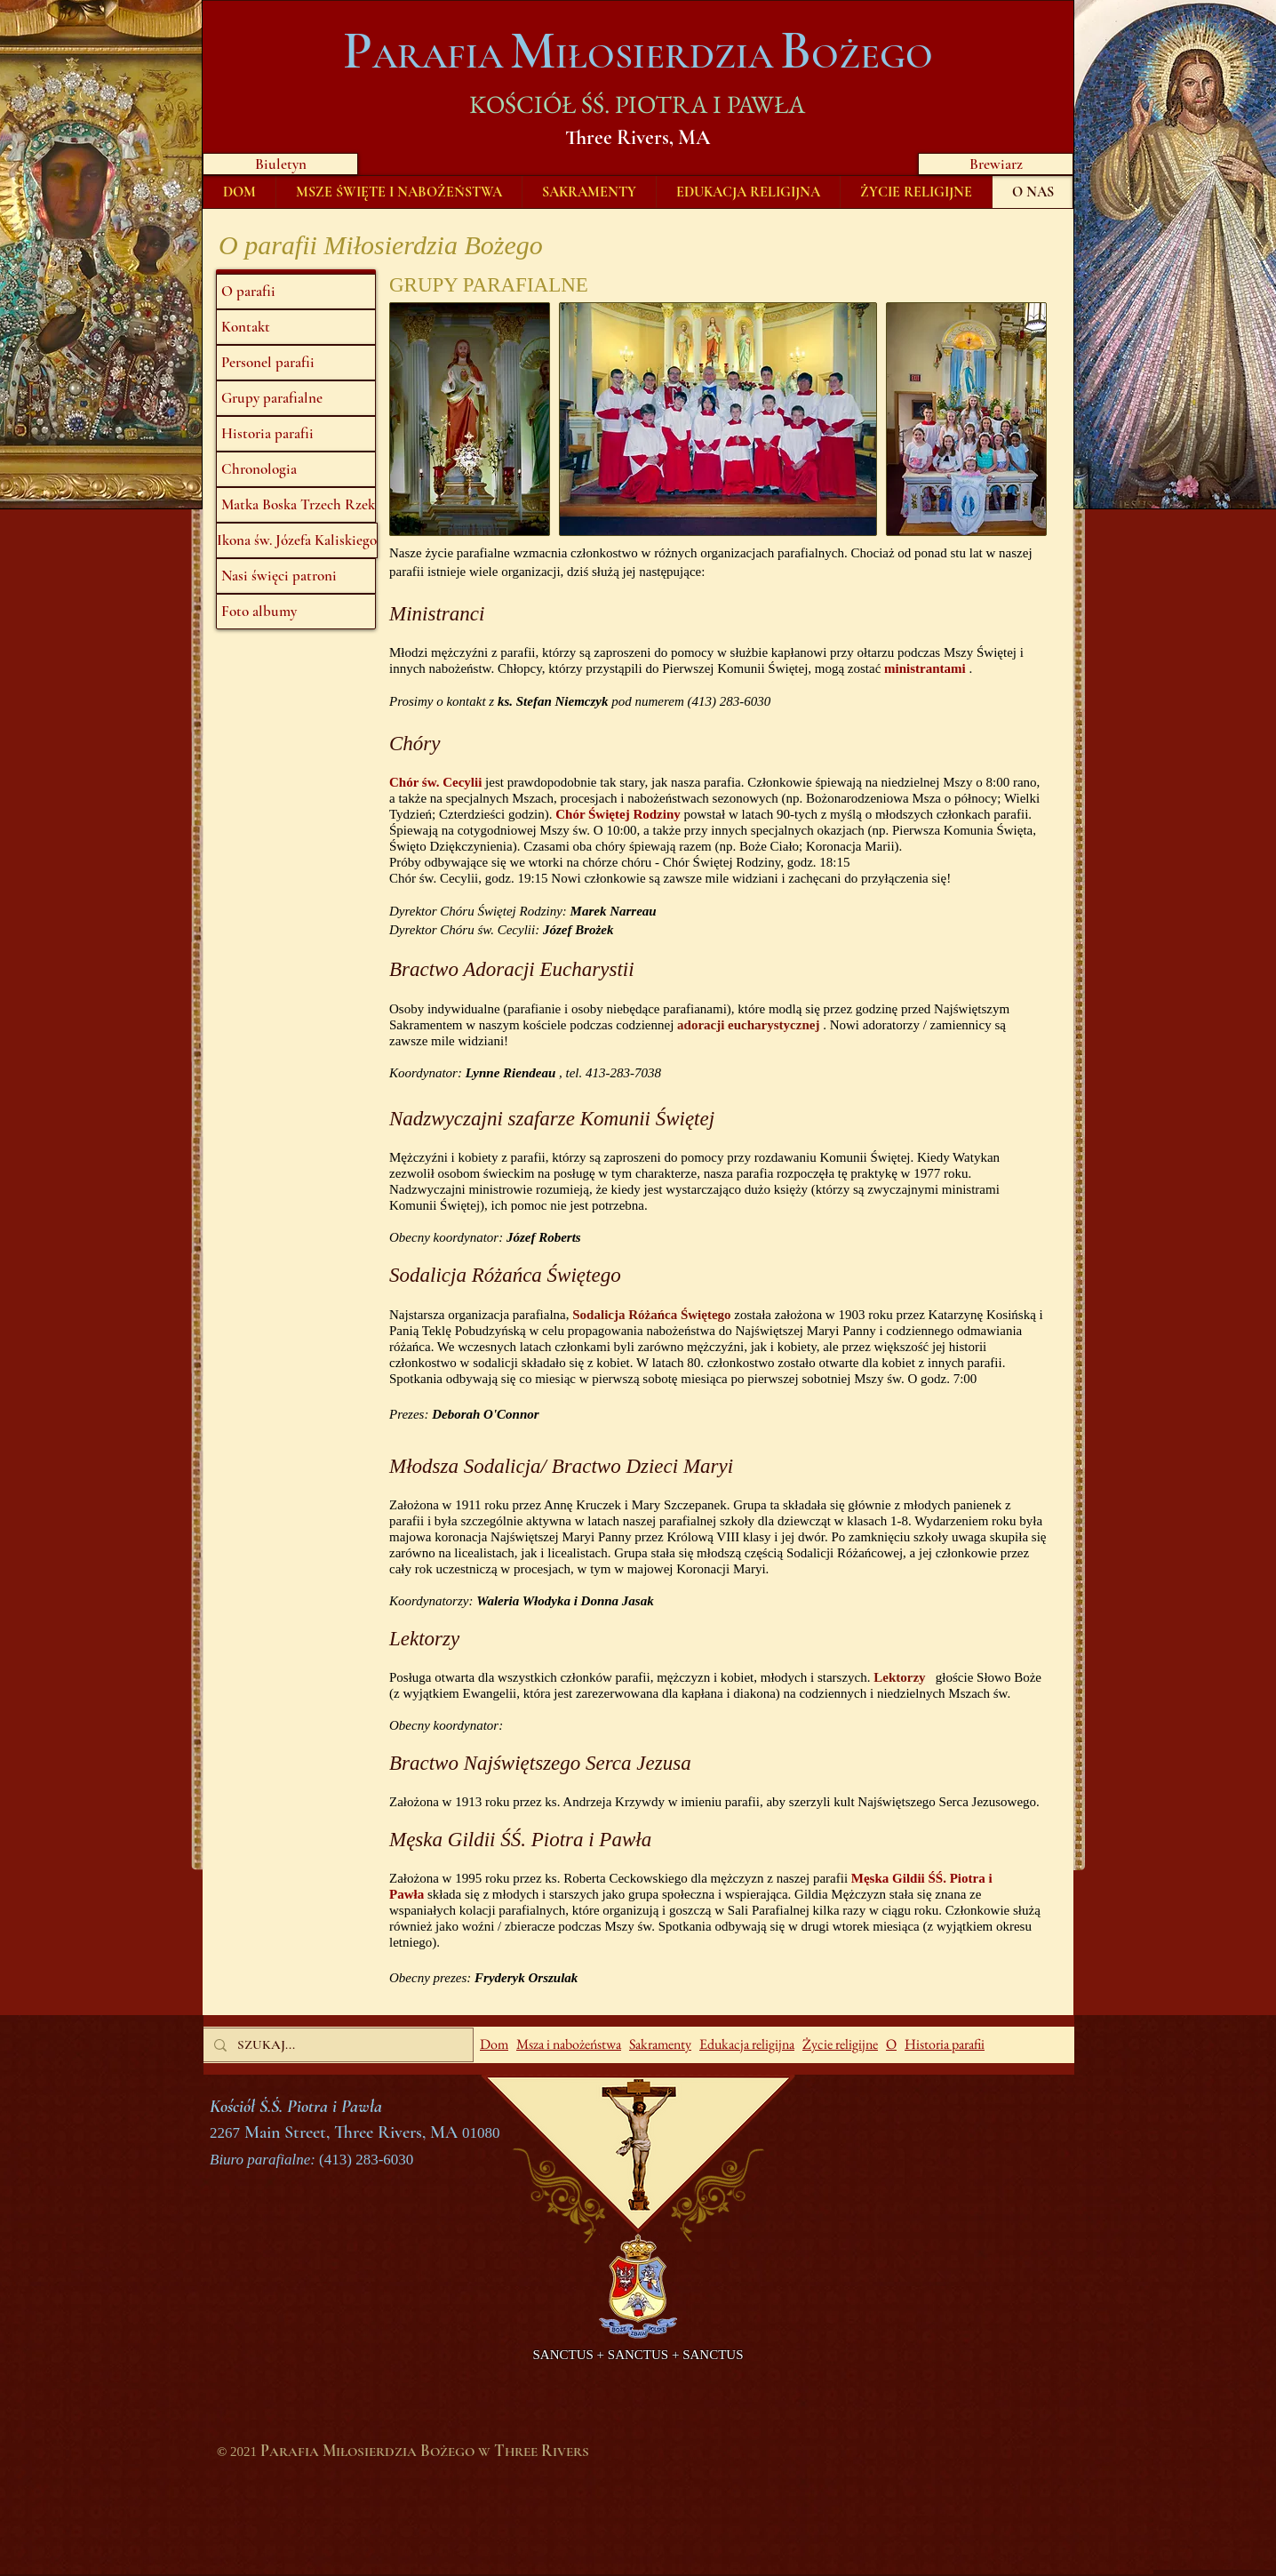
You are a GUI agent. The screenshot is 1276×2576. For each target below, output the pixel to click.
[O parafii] (296, 291)
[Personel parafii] (296, 362)
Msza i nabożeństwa (568, 2044)
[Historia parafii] (296, 434)
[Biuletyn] (280, 164)
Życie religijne (840, 2044)
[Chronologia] (296, 469)
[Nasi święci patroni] (296, 576)
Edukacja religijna (746, 2044)
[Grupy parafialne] (296, 398)
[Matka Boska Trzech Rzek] (296, 505)
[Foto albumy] (296, 611)
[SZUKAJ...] (336, 2044)
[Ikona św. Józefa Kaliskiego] (297, 540)
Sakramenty (660, 2044)
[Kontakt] (296, 327)
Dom (494, 2044)
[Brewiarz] (995, 164)
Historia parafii (945, 2044)
